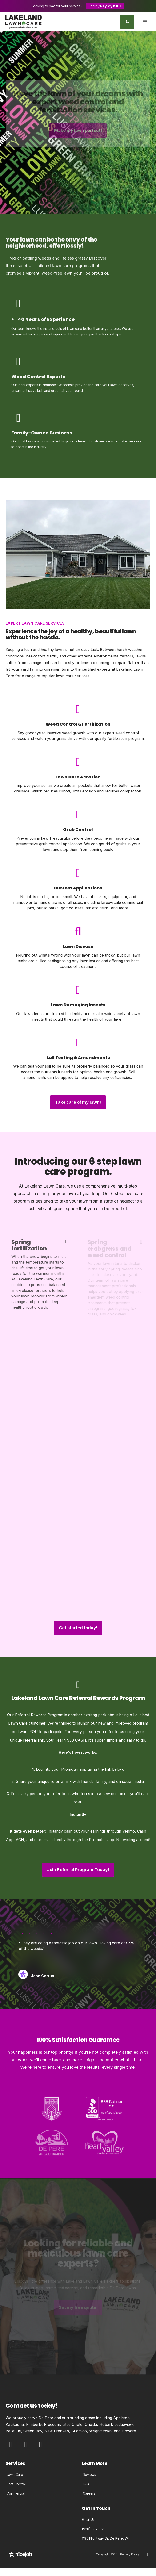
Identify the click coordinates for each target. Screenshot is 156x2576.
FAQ (86, 2484)
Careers (89, 2493)
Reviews (89, 2474)
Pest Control (16, 2484)
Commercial (16, 2493)
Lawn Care (15, 2474)
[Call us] (127, 22)
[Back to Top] (146, 2554)
